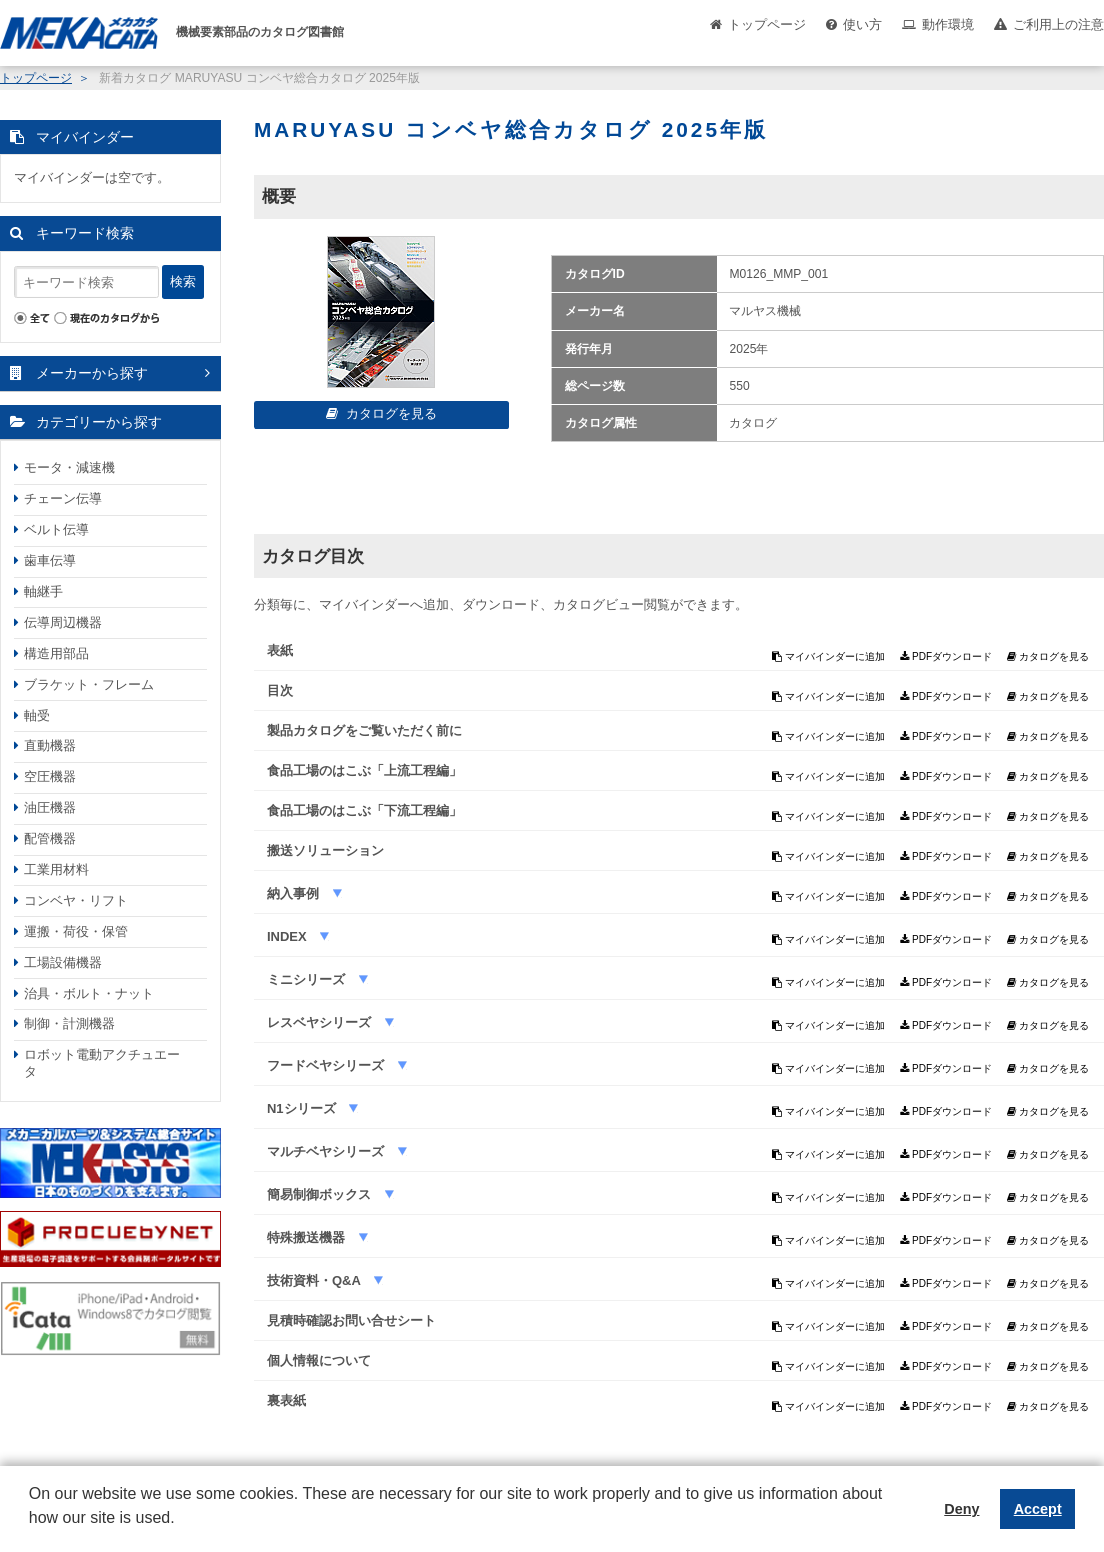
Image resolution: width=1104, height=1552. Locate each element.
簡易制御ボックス (321, 1194)
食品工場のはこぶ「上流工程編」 (364, 770)
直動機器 (50, 745)
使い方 (862, 24)
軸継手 (43, 591)
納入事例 (295, 893)
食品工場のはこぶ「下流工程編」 (364, 810)
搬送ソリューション (325, 850)
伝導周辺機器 (63, 622)
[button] (32, 1533)
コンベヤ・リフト (76, 900)
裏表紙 (286, 1400)
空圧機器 (50, 776)
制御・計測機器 (69, 1023)
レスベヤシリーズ (321, 1022)
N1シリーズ (303, 1108)
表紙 (280, 650)
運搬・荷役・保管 (76, 931)
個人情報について (319, 1360)
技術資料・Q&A (315, 1280)
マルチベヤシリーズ (327, 1151)
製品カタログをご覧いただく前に (364, 730)
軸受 (37, 715)
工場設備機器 (63, 962)
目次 (280, 690)
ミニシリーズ (308, 979)
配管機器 (50, 838)
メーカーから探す (92, 373)
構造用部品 (56, 653)
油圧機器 (50, 807)
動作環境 (948, 24)
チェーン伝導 (63, 498)
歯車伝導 (50, 560)
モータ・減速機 (69, 467)
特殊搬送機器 (308, 1237)
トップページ (767, 24)
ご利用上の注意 (1058, 24)
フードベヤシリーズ (327, 1065)
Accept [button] (1038, 1509)
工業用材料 (56, 869)
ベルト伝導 (56, 529)
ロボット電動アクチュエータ (102, 1063)
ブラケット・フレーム (89, 684)
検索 (183, 281)
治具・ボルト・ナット (89, 993)
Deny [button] (961, 1509)
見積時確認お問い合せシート (351, 1320)
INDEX (288, 936)
